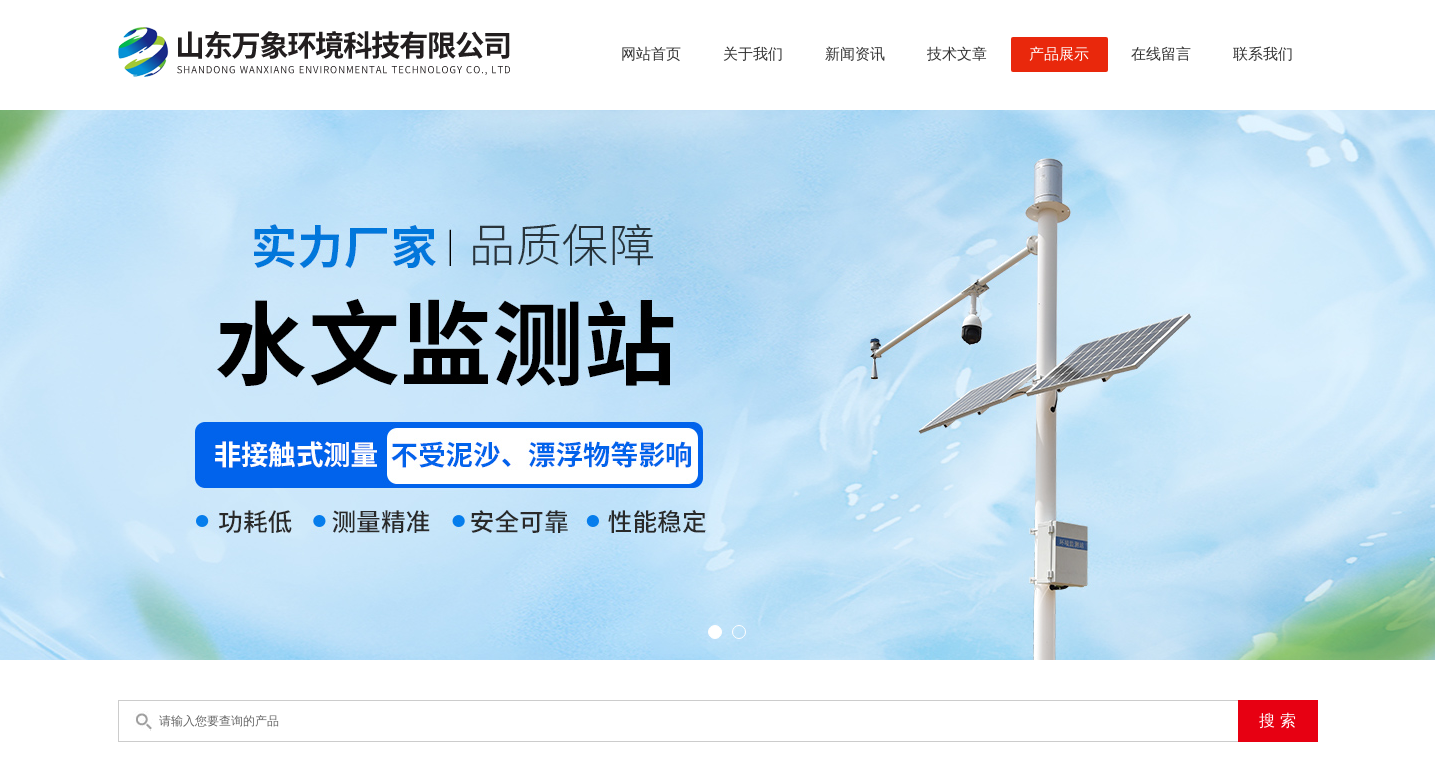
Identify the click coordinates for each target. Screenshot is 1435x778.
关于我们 (753, 54)
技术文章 (957, 54)
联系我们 (1263, 54)
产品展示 (1059, 54)
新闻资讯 (855, 54)
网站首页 (651, 54)
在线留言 (1161, 54)
